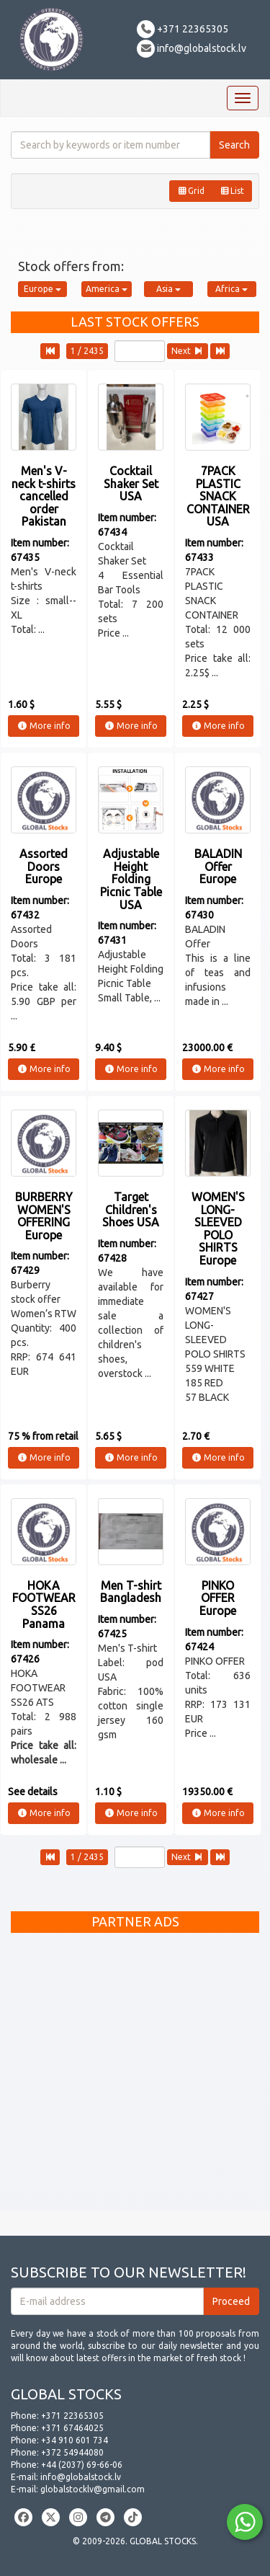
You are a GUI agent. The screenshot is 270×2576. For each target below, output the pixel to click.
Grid (190, 190)
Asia (168, 288)
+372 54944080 (72, 2452)
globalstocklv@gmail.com (92, 2489)
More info (44, 725)
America (106, 288)
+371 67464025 (72, 2428)
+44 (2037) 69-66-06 (81, 2464)
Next (187, 350)
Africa (231, 288)
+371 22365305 (182, 29)
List (232, 190)
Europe (42, 288)
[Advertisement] (135, 2075)
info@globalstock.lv (191, 48)
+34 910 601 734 (74, 2440)
